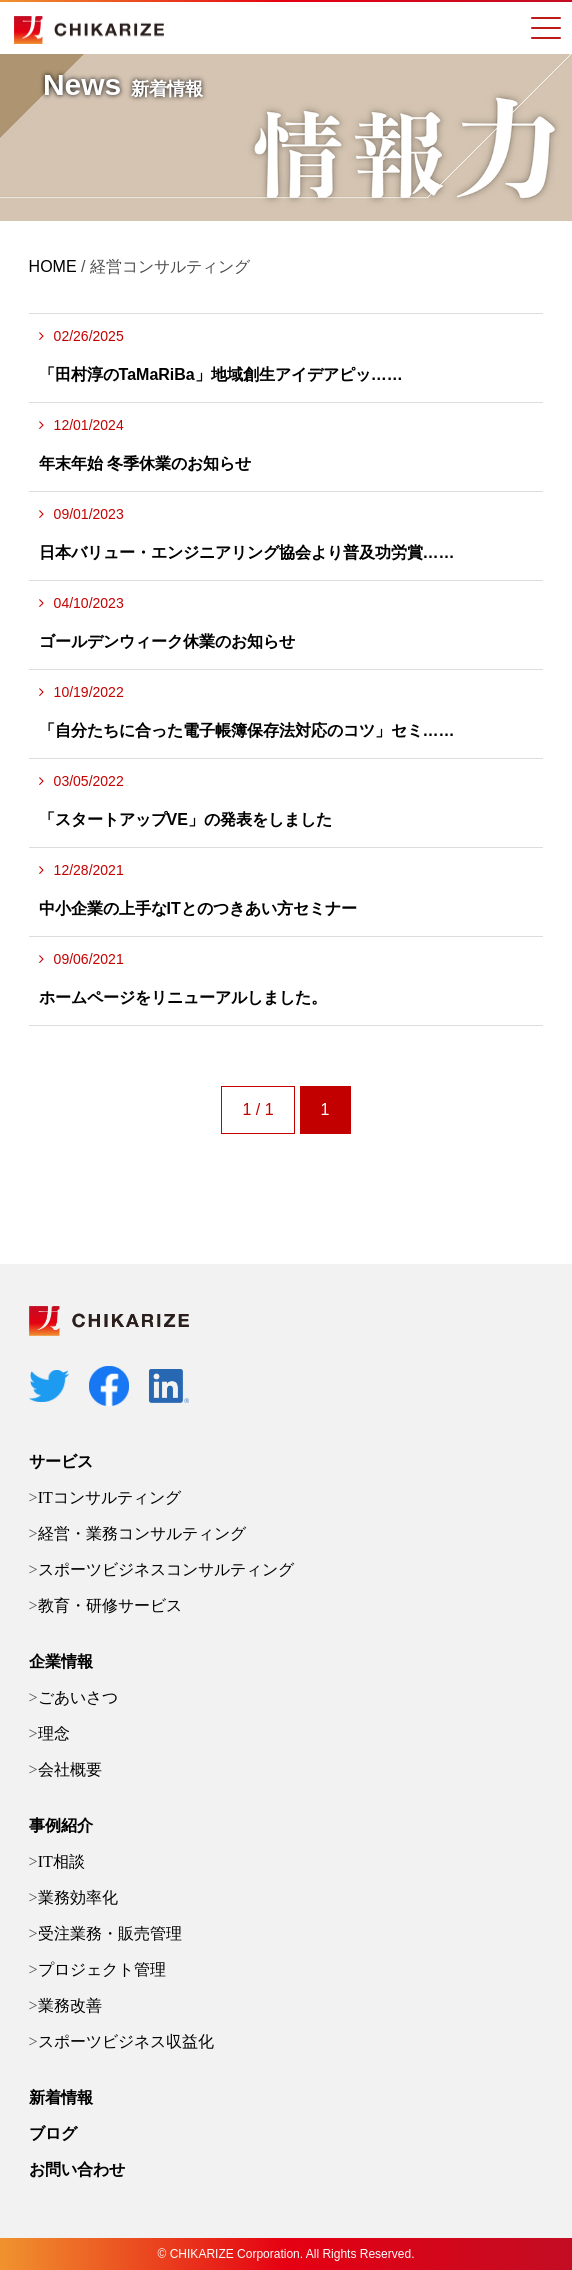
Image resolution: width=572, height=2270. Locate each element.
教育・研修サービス (110, 1605)
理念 (54, 1733)
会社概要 (70, 1769)
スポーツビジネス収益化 (126, 2041)
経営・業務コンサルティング (142, 1533)
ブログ (53, 2133)
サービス (61, 1461)
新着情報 (61, 2097)
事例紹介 (61, 1825)
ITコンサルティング (109, 1497)
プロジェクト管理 (102, 1969)
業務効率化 (78, 1897)
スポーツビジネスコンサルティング (166, 1569)
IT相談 (61, 1861)
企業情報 (61, 1661)
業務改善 (70, 2005)
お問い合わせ (77, 2169)
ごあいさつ (78, 1697)
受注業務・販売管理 (110, 1933)
